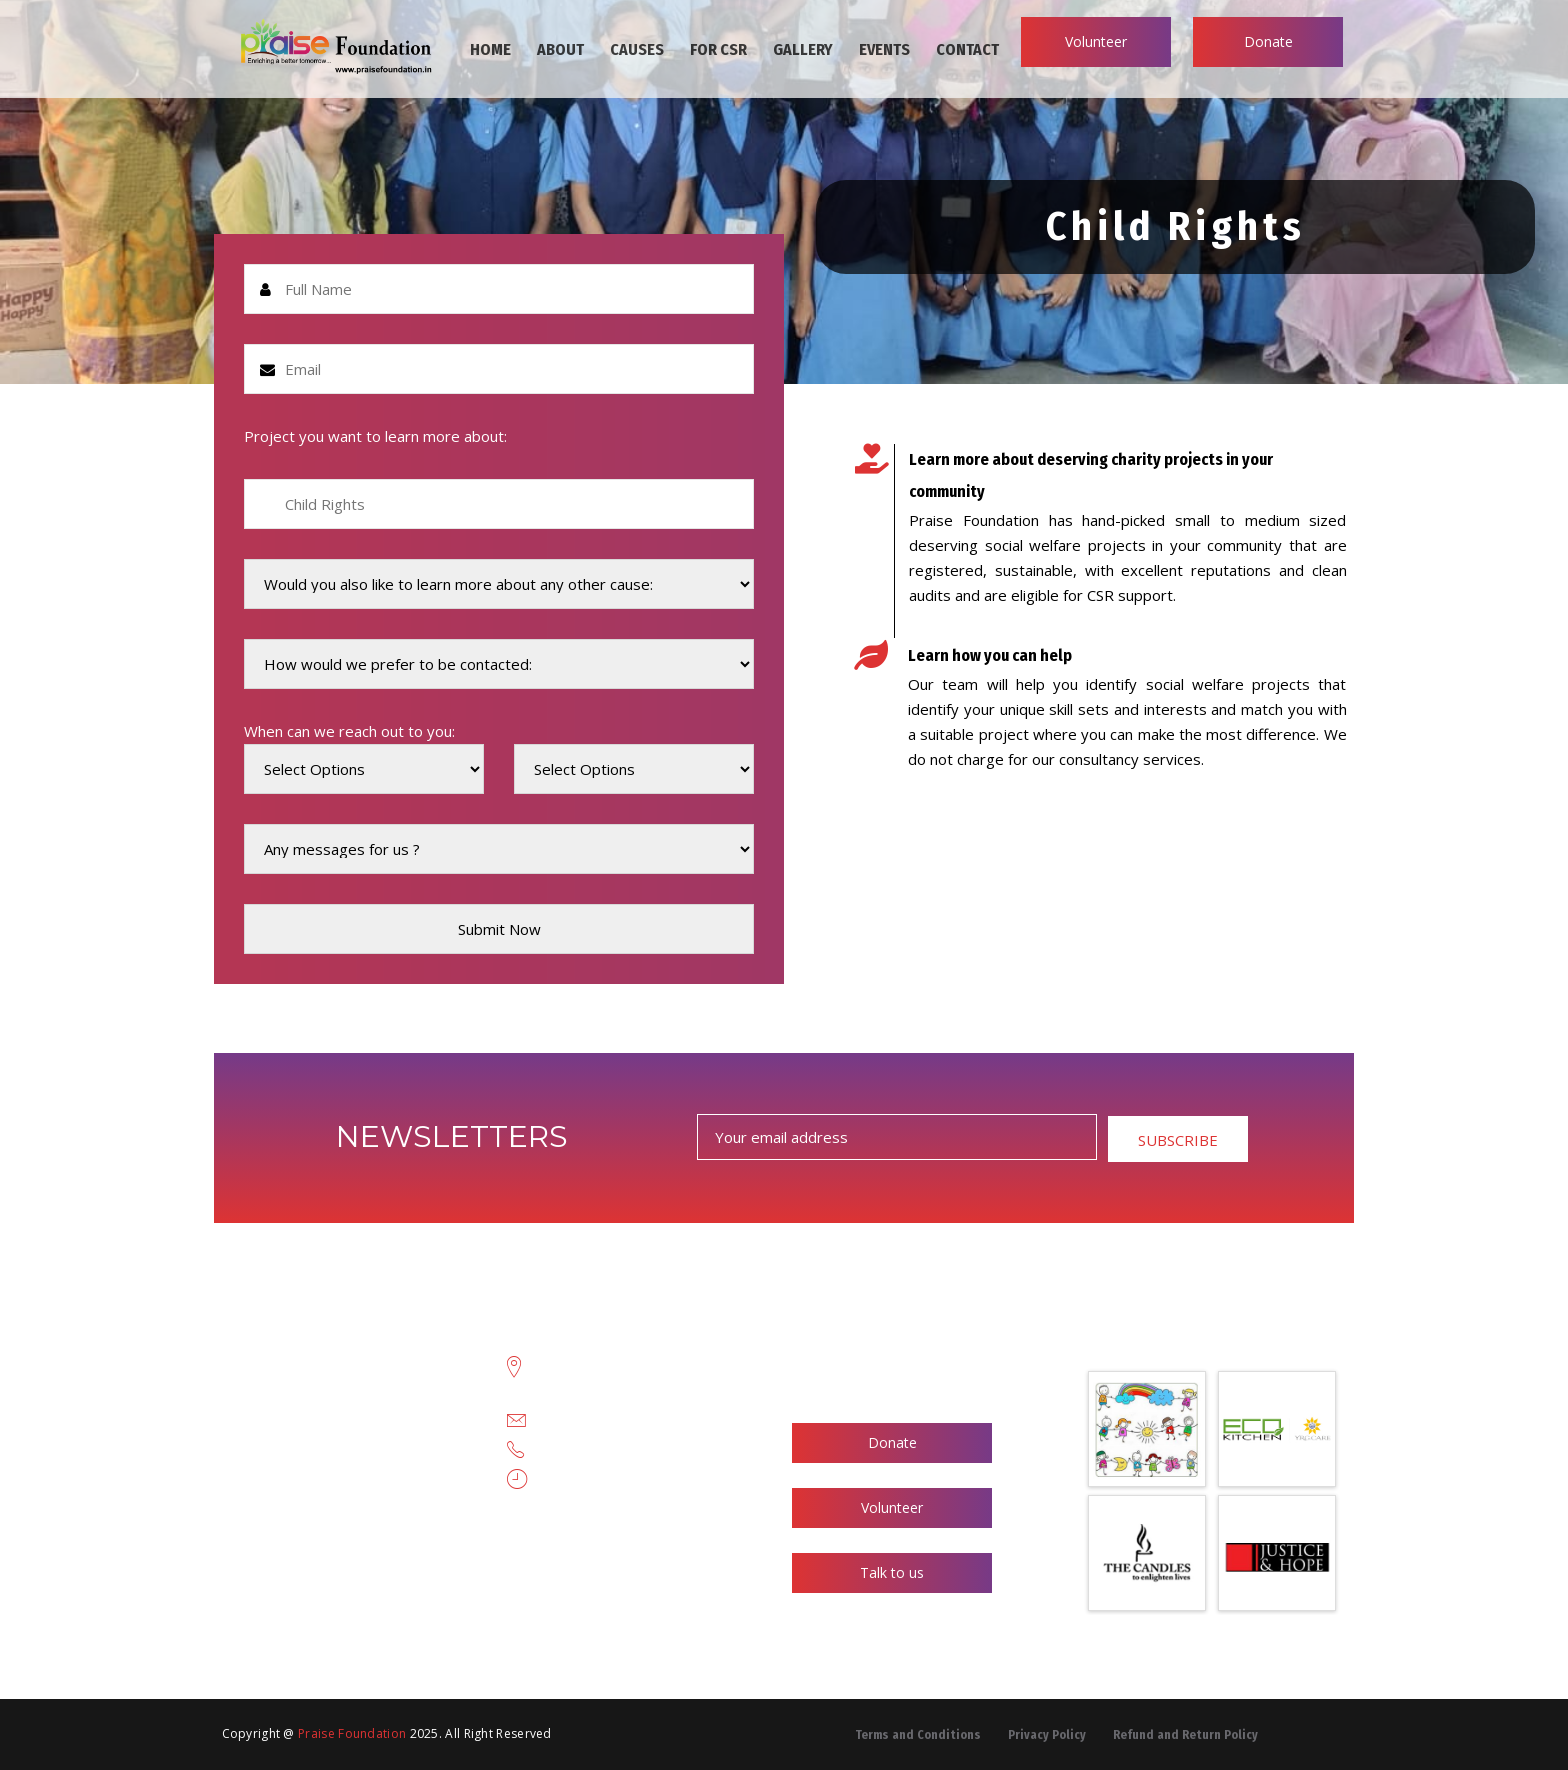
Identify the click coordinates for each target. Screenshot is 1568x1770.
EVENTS (884, 49)
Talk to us (892, 1572)
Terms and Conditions (918, 1735)
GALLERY (803, 49)
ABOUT (560, 49)
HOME (490, 49)
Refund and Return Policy (1185, 1735)
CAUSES (637, 49)
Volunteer (1096, 41)
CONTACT (967, 49)
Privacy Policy (1047, 1735)
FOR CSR (718, 49)
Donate (1268, 41)
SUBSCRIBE (1178, 1140)
